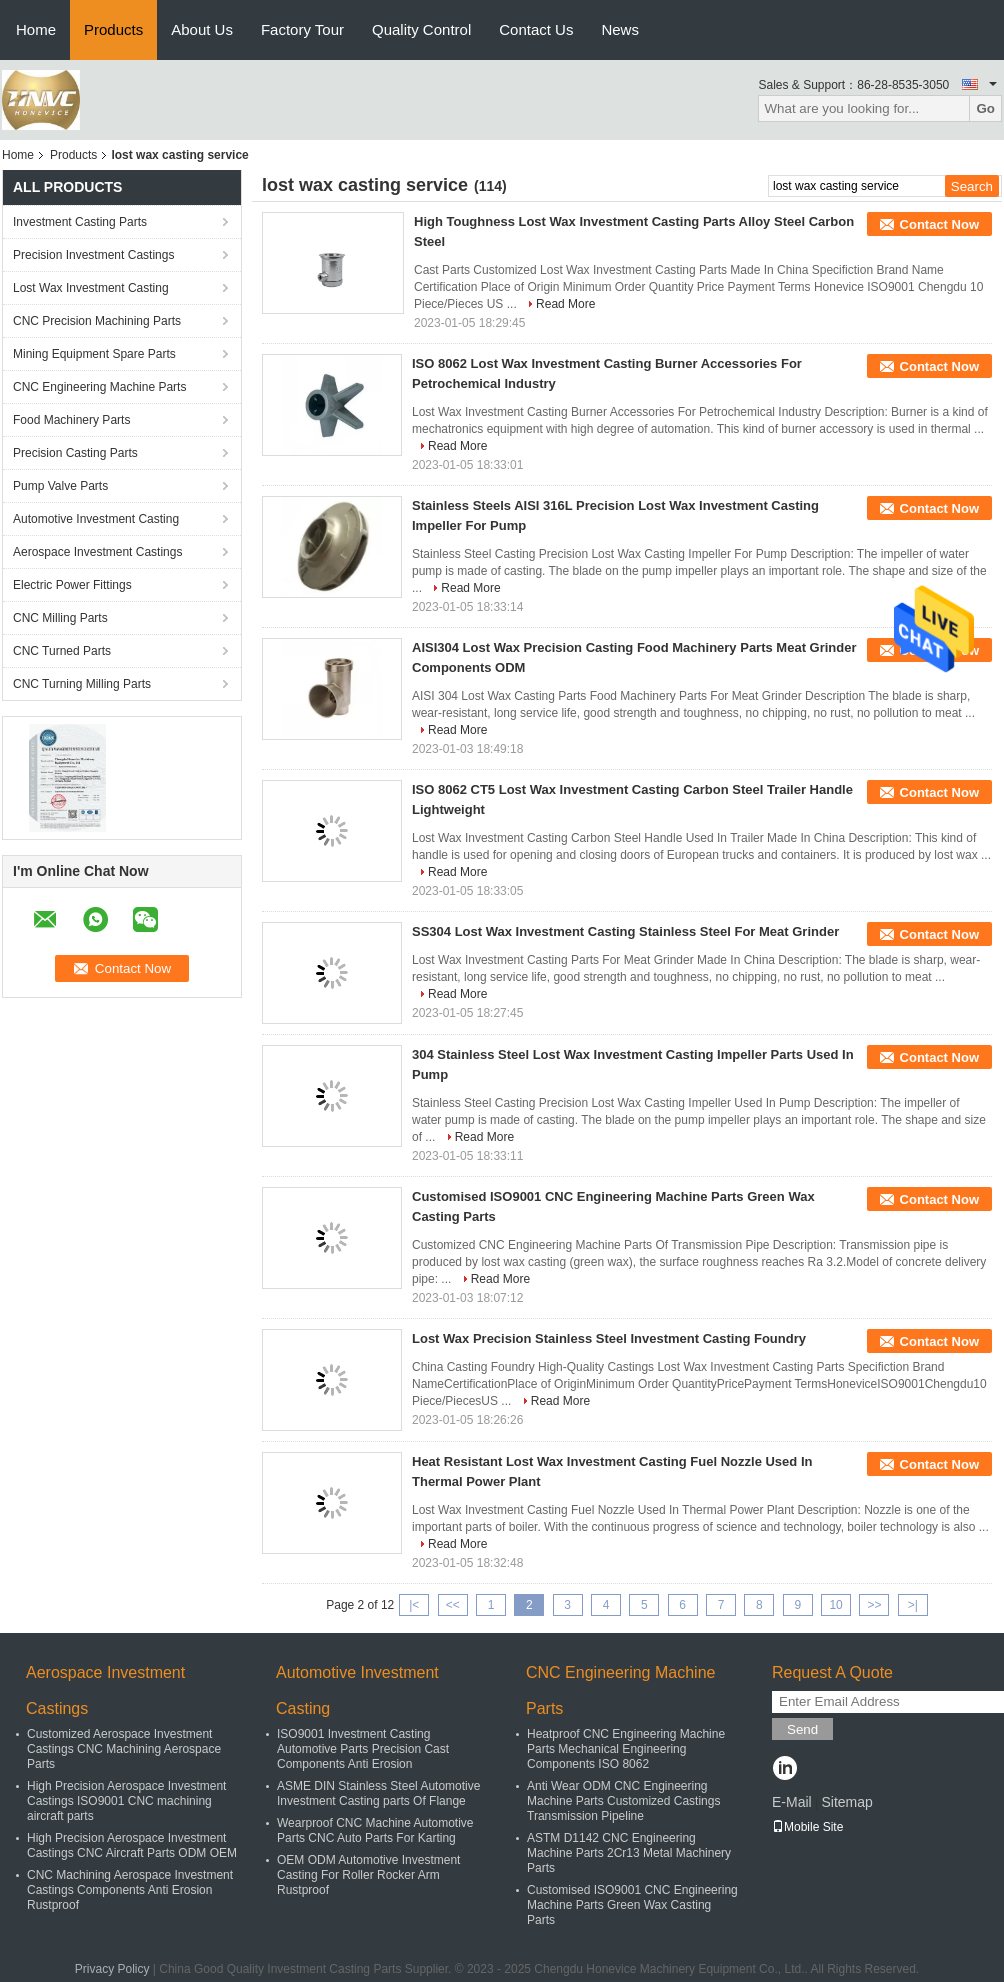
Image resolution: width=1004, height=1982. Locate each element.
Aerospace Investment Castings (97, 552)
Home (36, 29)
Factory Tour (302, 29)
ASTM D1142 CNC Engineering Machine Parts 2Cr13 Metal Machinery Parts (629, 1853)
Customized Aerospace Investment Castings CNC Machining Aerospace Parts (124, 1749)
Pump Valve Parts (60, 486)
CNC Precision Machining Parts (97, 321)
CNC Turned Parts (62, 651)
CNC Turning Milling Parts (82, 684)
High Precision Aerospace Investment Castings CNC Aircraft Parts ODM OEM (132, 1845)
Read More (565, 304)
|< (414, 1605)
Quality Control (421, 29)
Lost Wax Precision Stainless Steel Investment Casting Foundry (609, 1338)
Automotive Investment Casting (96, 519)
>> (874, 1605)
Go (985, 108)
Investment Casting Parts (80, 222)
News (620, 29)
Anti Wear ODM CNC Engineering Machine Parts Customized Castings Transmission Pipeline (623, 1801)
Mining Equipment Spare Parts (94, 354)
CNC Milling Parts (60, 618)
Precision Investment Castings (93, 255)
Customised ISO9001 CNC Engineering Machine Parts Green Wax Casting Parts (632, 1905)
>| (913, 1605)
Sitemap (846, 1802)
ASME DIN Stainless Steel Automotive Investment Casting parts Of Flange (378, 1793)
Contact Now (939, 224)
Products (113, 29)
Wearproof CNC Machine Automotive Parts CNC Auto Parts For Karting (375, 1830)
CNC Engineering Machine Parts (99, 387)
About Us (202, 29)
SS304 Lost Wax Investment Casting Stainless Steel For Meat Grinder (625, 931)
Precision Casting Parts (75, 453)
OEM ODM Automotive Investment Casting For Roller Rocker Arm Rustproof (368, 1875)
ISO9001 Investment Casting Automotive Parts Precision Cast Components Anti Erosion (363, 1749)
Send (802, 1729)
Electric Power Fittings (72, 585)
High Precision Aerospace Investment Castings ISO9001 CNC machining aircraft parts (126, 1801)
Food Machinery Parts (71, 420)
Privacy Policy (112, 1969)
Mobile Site (807, 1827)
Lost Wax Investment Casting (91, 288)
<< (453, 1605)
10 (835, 1605)
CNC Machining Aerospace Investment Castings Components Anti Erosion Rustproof (130, 1890)
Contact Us (536, 29)
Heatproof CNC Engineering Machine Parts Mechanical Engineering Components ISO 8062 (626, 1749)
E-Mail (792, 1802)
